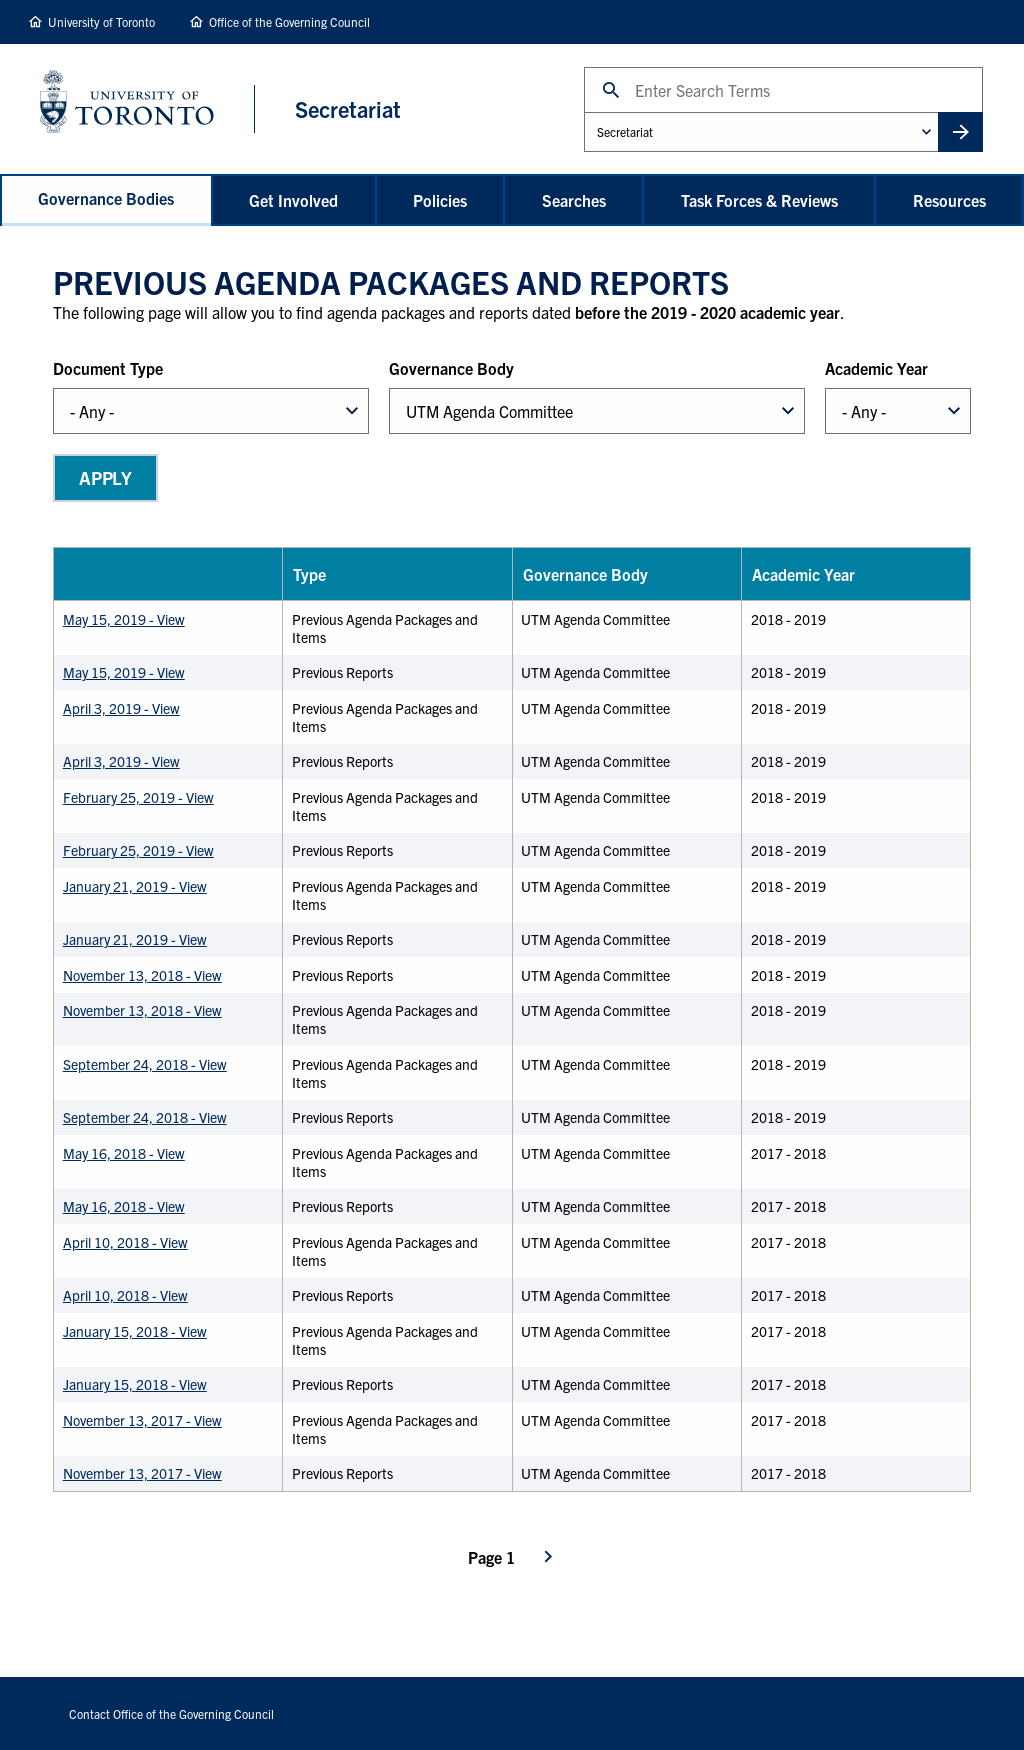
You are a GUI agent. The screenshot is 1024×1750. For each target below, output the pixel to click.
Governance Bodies (106, 198)
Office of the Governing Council (289, 21)
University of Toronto (101, 21)
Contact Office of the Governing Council (171, 1713)
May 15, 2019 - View (124, 619)
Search (583, 66)
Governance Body (451, 368)
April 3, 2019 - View (121, 708)
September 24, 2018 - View (145, 1064)
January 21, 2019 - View (135, 886)
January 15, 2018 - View (135, 1331)
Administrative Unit (583, 111)
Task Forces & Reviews (759, 200)
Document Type (108, 368)
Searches (574, 200)
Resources (949, 200)
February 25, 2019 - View (138, 797)
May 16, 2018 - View (124, 1153)
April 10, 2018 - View (125, 1242)
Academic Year (876, 368)
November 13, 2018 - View (142, 975)
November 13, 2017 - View (142, 1420)
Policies (440, 200)
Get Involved (293, 200)
